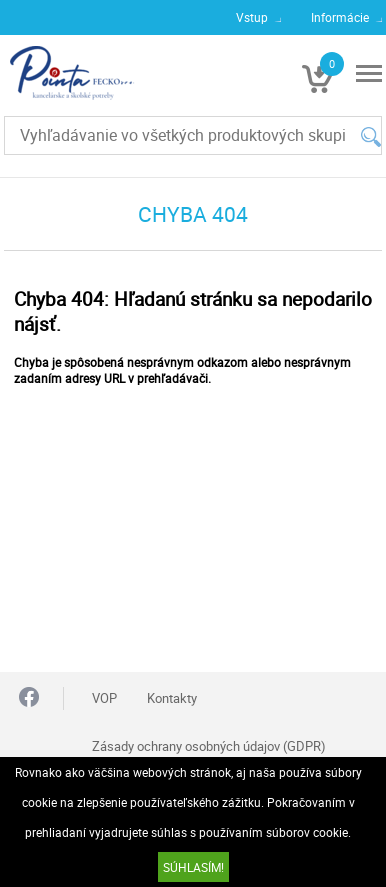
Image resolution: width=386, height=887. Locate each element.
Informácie (340, 17)
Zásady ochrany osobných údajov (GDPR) (209, 746)
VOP (104, 698)
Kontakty (172, 698)
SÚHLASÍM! (193, 867)
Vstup (252, 17)
